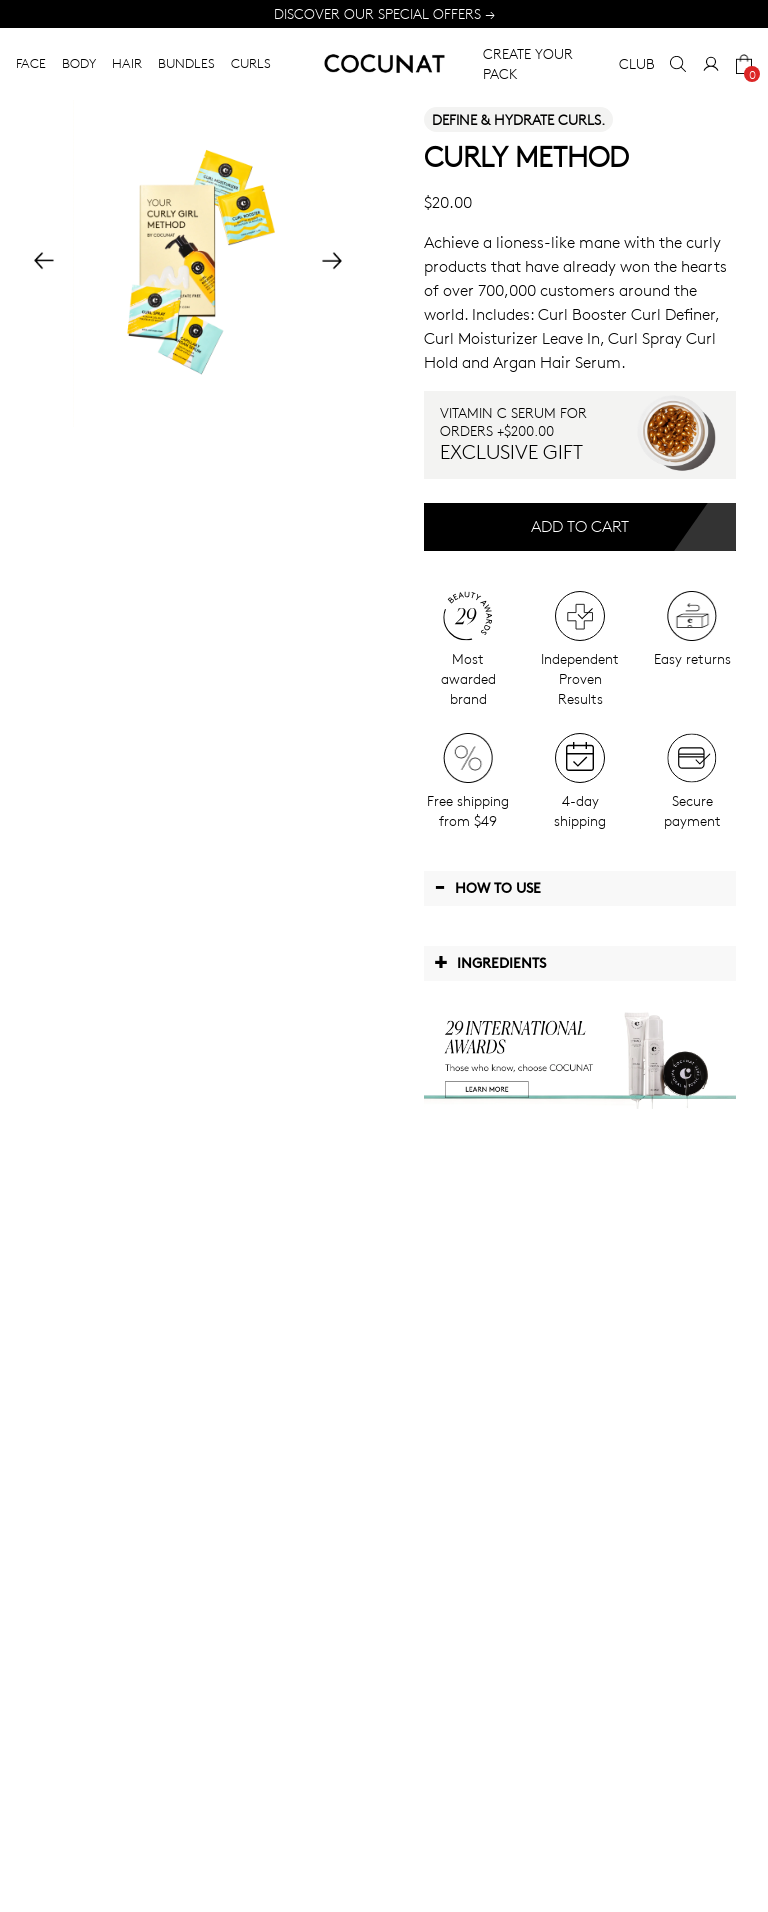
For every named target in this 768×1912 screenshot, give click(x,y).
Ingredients (490, 962)
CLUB (636, 63)
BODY (79, 63)
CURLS (251, 63)
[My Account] (711, 64)
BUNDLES (186, 63)
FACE (31, 63)
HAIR (127, 63)
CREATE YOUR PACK (528, 63)
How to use (487, 887)
